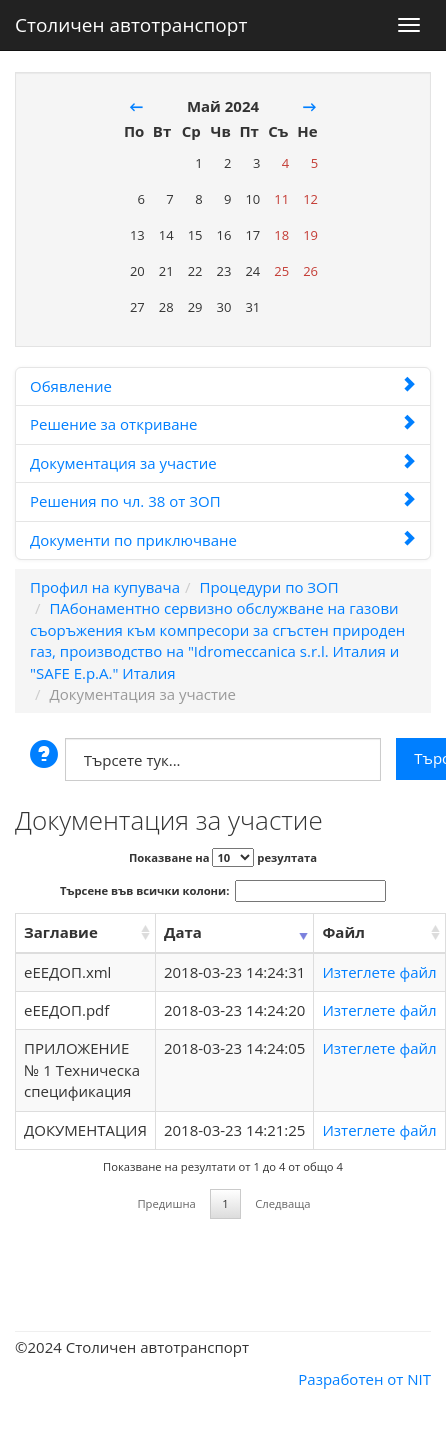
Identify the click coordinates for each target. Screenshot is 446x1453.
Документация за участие (223, 463)
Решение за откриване (223, 424)
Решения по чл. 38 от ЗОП (223, 501)
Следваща (282, 1203)
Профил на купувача (105, 587)
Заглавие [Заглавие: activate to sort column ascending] (61, 932)
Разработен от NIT (364, 1379)
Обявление (223, 386)
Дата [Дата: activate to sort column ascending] (183, 932)
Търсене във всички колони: (223, 891)
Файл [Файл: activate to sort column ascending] (343, 932)
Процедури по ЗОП (268, 587)
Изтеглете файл (379, 972)
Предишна (166, 1203)
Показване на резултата (223, 857)
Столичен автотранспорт (131, 21)
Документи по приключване (223, 540)
